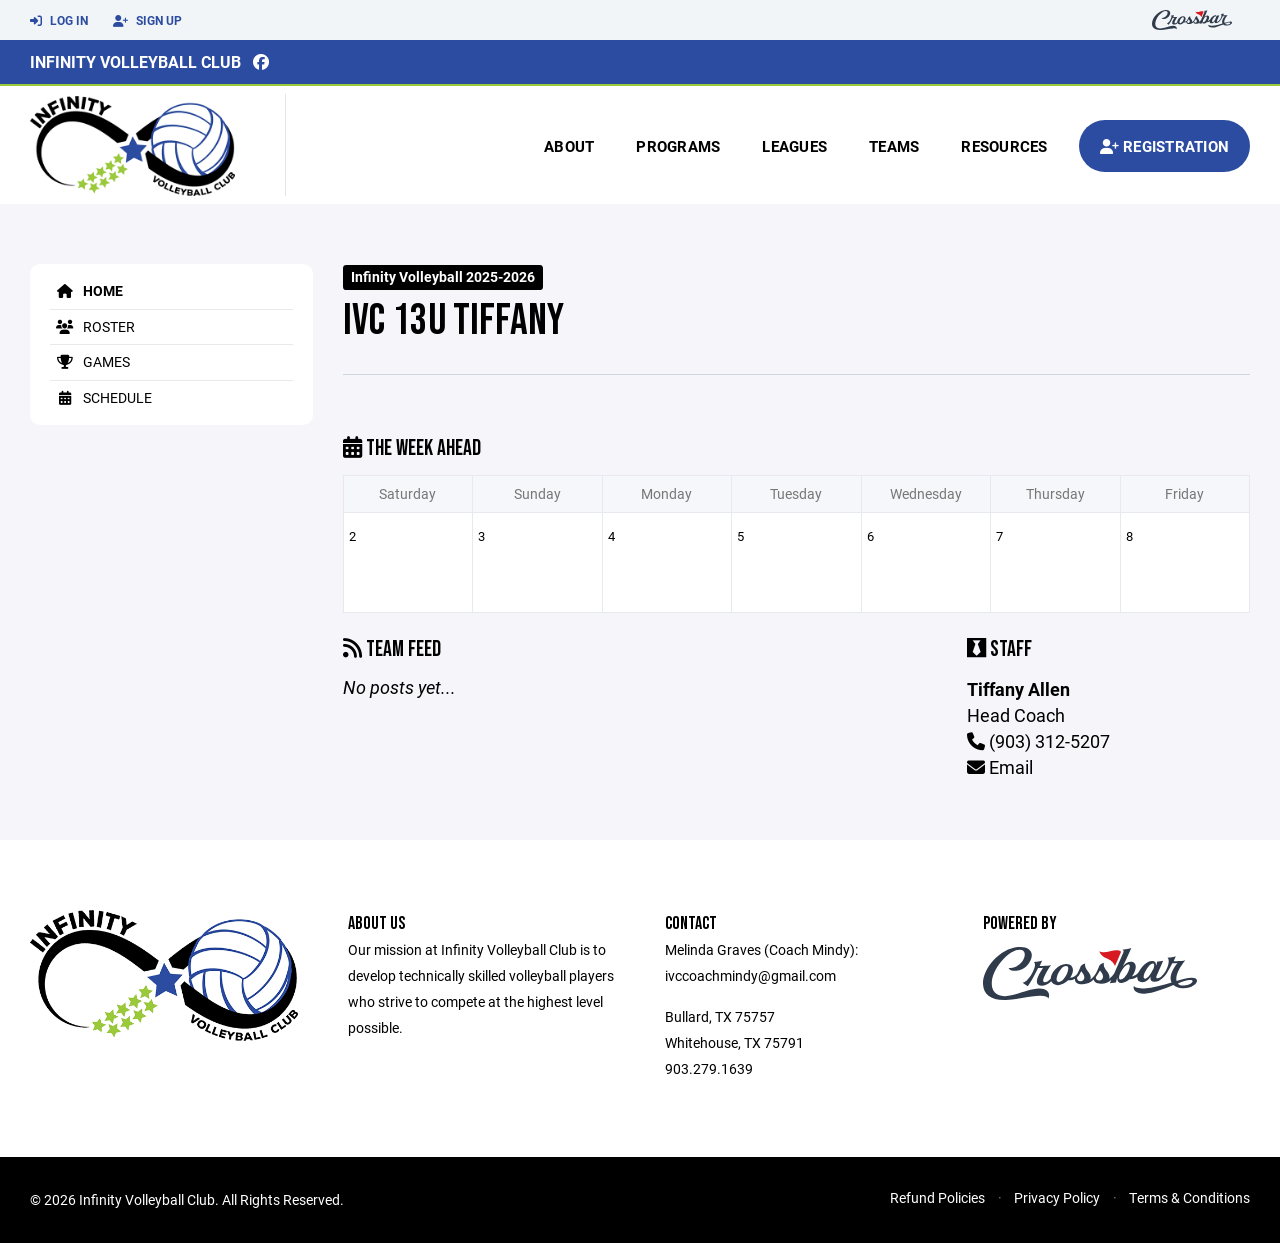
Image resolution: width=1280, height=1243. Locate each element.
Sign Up (147, 21)
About (569, 146)
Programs (678, 146)
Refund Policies (937, 1197)
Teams (894, 146)
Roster (92, 326)
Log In (59, 21)
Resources (1004, 146)
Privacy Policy (1057, 1197)
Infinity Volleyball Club (135, 61)
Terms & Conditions (1189, 1197)
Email (1000, 767)
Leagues (794, 146)
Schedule (101, 397)
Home (86, 290)
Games (90, 361)
